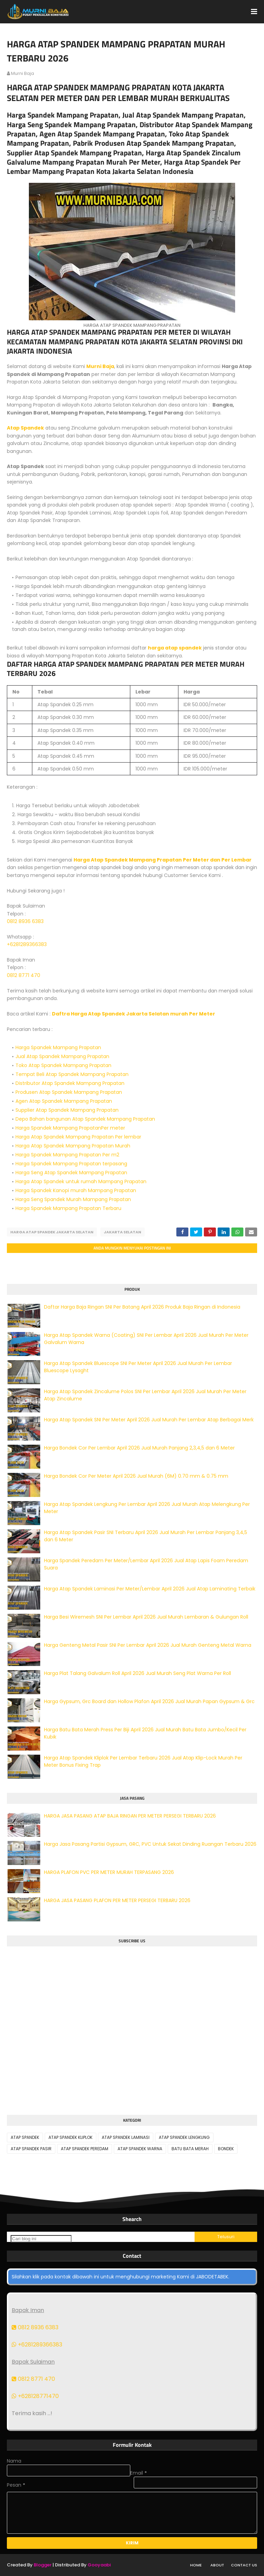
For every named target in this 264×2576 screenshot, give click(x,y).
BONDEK (226, 2149)
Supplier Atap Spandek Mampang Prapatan (67, 1110)
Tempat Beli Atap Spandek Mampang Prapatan (72, 1074)
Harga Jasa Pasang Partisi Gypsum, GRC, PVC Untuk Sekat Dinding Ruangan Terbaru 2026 (150, 1844)
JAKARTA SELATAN (122, 1232)
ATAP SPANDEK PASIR (31, 2149)
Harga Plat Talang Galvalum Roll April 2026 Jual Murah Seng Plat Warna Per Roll (137, 1673)
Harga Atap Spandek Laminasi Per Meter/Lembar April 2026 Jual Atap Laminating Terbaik (149, 1588)
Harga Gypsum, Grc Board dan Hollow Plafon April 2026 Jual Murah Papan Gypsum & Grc (149, 1701)
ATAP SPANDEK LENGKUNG (184, 2137)
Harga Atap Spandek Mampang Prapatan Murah (72, 1145)
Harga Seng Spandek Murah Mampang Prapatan (73, 1199)
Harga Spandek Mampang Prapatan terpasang (71, 1163)
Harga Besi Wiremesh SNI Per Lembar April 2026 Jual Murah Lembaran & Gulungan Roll (146, 1616)
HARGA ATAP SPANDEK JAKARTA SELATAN (52, 1232)
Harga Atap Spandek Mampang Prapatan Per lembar (78, 1136)
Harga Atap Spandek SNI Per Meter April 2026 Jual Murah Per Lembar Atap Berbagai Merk (149, 1419)
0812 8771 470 (23, 975)
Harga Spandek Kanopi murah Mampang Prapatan (75, 1190)
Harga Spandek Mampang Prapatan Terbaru (68, 1208)
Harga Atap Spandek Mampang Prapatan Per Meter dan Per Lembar (163, 859)
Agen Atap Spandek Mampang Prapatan (63, 1101)
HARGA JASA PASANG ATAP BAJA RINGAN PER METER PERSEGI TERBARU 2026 (130, 1815)
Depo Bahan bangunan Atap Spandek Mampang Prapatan (85, 1118)
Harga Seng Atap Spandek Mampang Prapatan (71, 1172)
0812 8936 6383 (25, 921)
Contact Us (244, 2565)
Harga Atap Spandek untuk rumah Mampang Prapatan (80, 1181)
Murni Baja (100, 366)
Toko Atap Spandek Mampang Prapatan (63, 1065)
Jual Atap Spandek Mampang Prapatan (62, 1056)
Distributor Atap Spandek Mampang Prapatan (69, 1083)
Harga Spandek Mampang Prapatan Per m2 (67, 1154)
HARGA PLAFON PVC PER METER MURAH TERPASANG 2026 (109, 1872)
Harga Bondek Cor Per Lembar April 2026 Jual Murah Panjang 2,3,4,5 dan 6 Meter (139, 1447)
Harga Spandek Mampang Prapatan (58, 1047)
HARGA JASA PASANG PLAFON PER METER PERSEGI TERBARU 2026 (117, 1900)
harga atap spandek (175, 647)
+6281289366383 (27, 944)
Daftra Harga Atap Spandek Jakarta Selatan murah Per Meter (133, 1013)
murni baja (22, 73)
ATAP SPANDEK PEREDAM (84, 2149)
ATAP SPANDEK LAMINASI (126, 2137)
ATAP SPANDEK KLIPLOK (70, 2137)
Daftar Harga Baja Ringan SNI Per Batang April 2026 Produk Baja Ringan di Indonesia (142, 1306)
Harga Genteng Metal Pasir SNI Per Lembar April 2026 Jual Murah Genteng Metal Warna (147, 1645)
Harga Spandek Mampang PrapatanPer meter (70, 1127)
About (217, 2565)
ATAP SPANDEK (25, 2137)
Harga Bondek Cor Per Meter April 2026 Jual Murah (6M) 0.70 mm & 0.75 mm (136, 1476)
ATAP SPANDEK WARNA (140, 2149)
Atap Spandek (25, 427)
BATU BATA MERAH (190, 2149)
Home (196, 2565)
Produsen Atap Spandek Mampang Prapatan (68, 1092)
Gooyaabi (99, 2565)
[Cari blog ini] (41, 2238)
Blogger (43, 2565)
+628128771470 (35, 2396)
